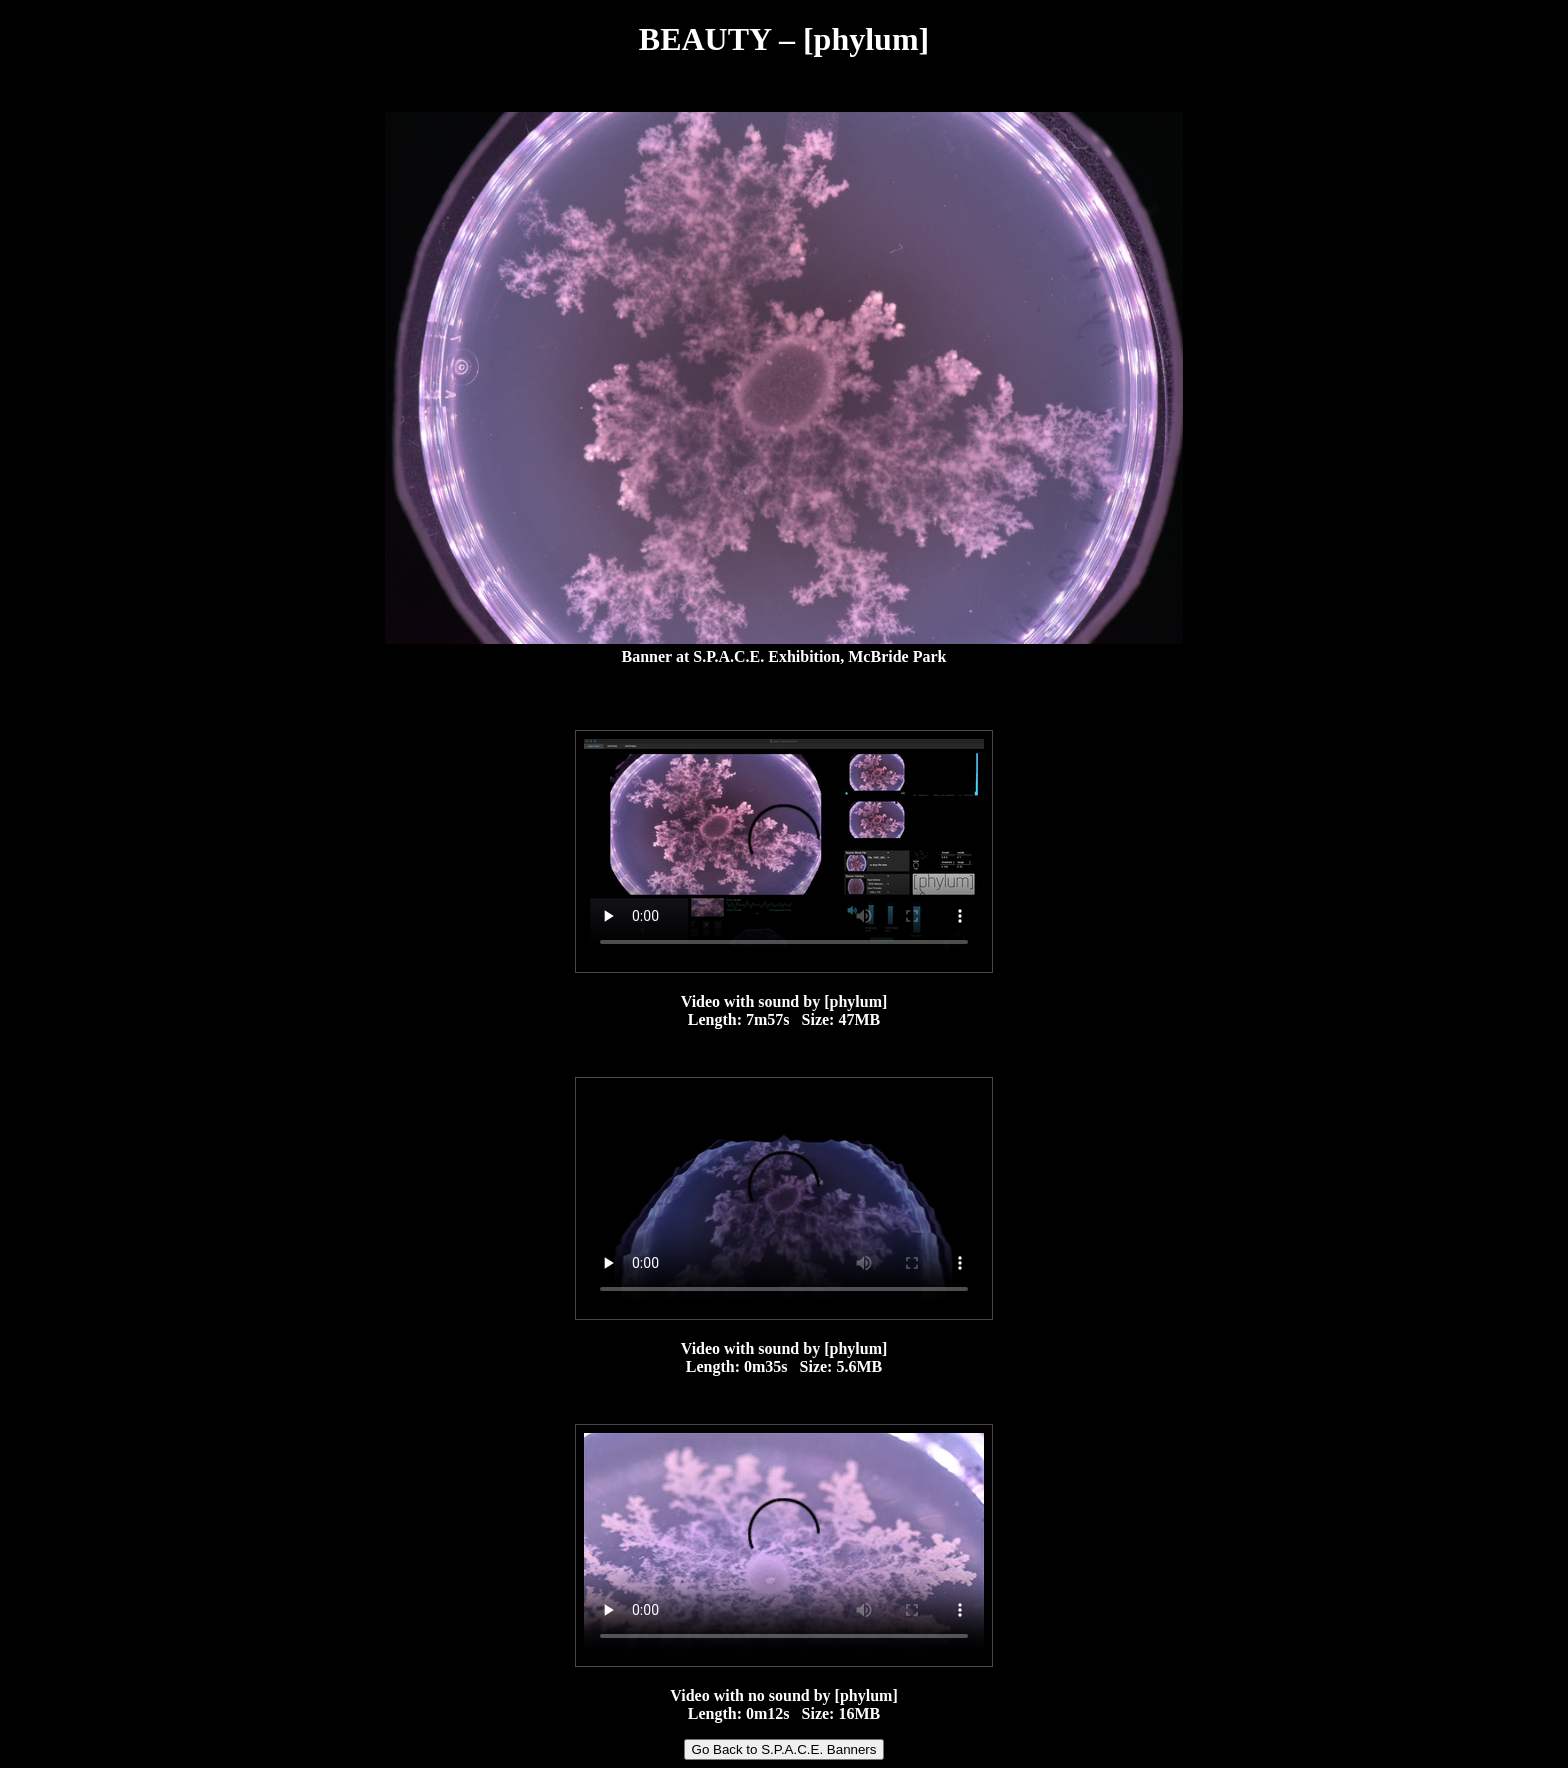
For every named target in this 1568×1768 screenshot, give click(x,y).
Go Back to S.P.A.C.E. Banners (784, 1749)
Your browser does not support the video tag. (784, 851)
